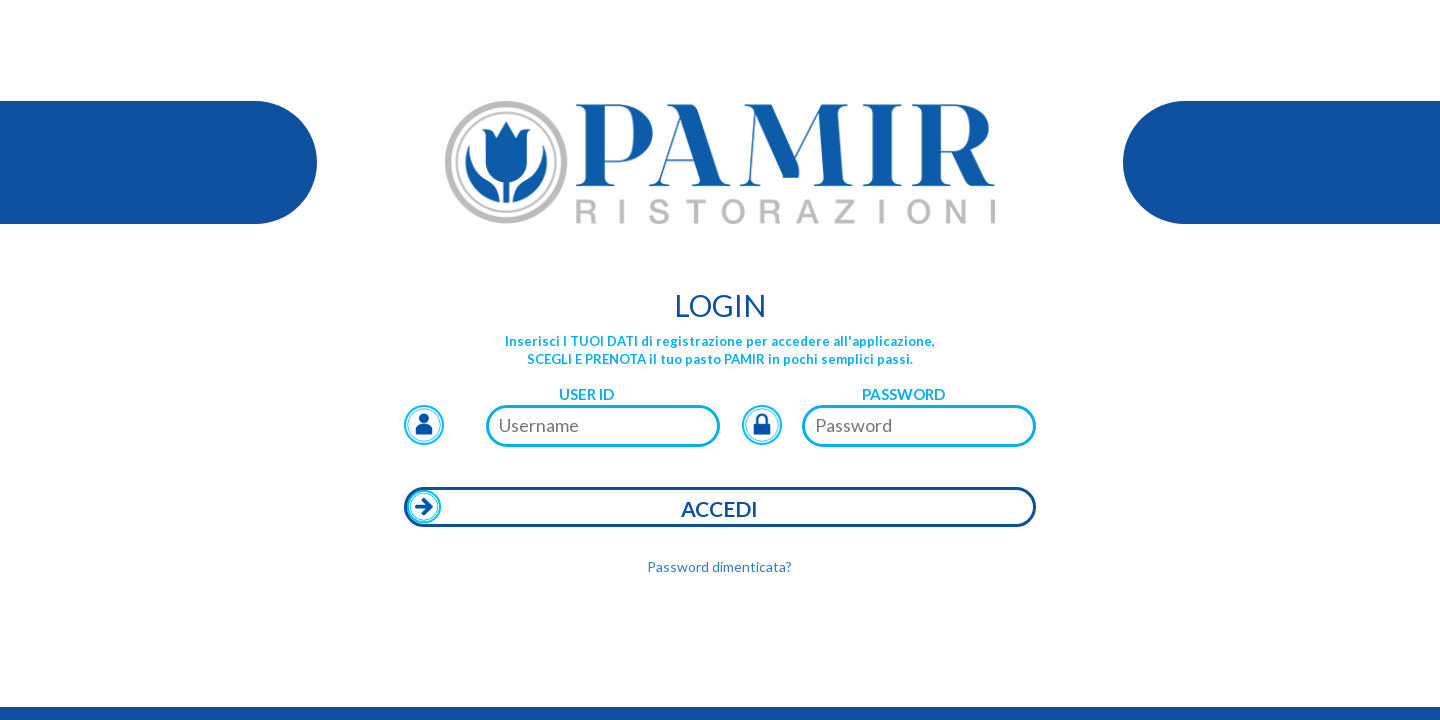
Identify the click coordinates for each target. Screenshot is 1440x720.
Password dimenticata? (719, 566)
